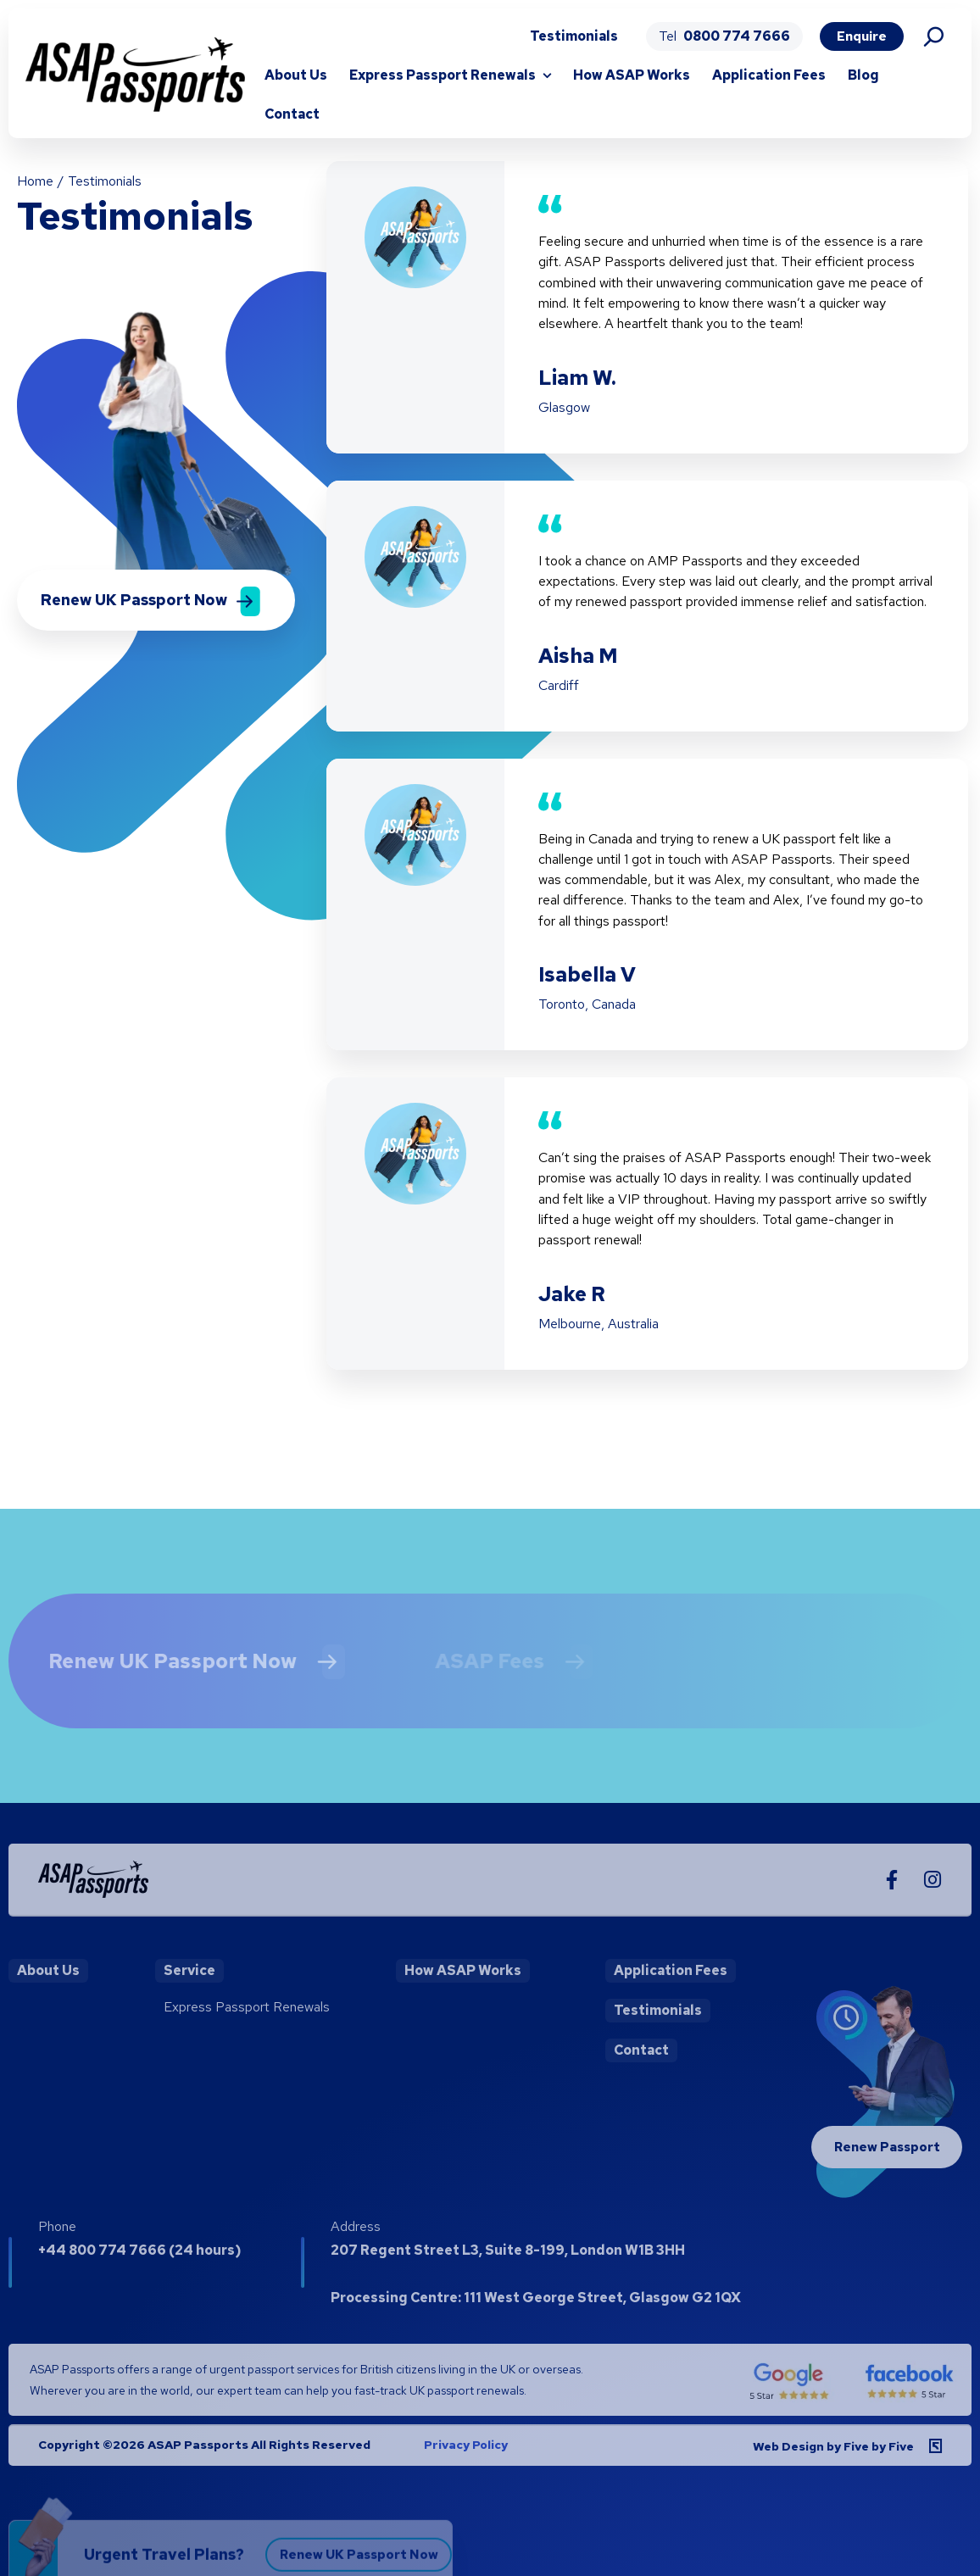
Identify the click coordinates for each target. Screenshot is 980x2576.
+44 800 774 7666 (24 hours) (140, 2265)
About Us (295, 75)
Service (189, 1986)
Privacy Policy (466, 2460)
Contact (292, 114)
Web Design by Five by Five (833, 2461)
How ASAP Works (631, 75)
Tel (724, 36)
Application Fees (769, 75)
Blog (863, 75)
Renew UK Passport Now (156, 1675)
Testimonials (574, 36)
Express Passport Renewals (442, 75)
